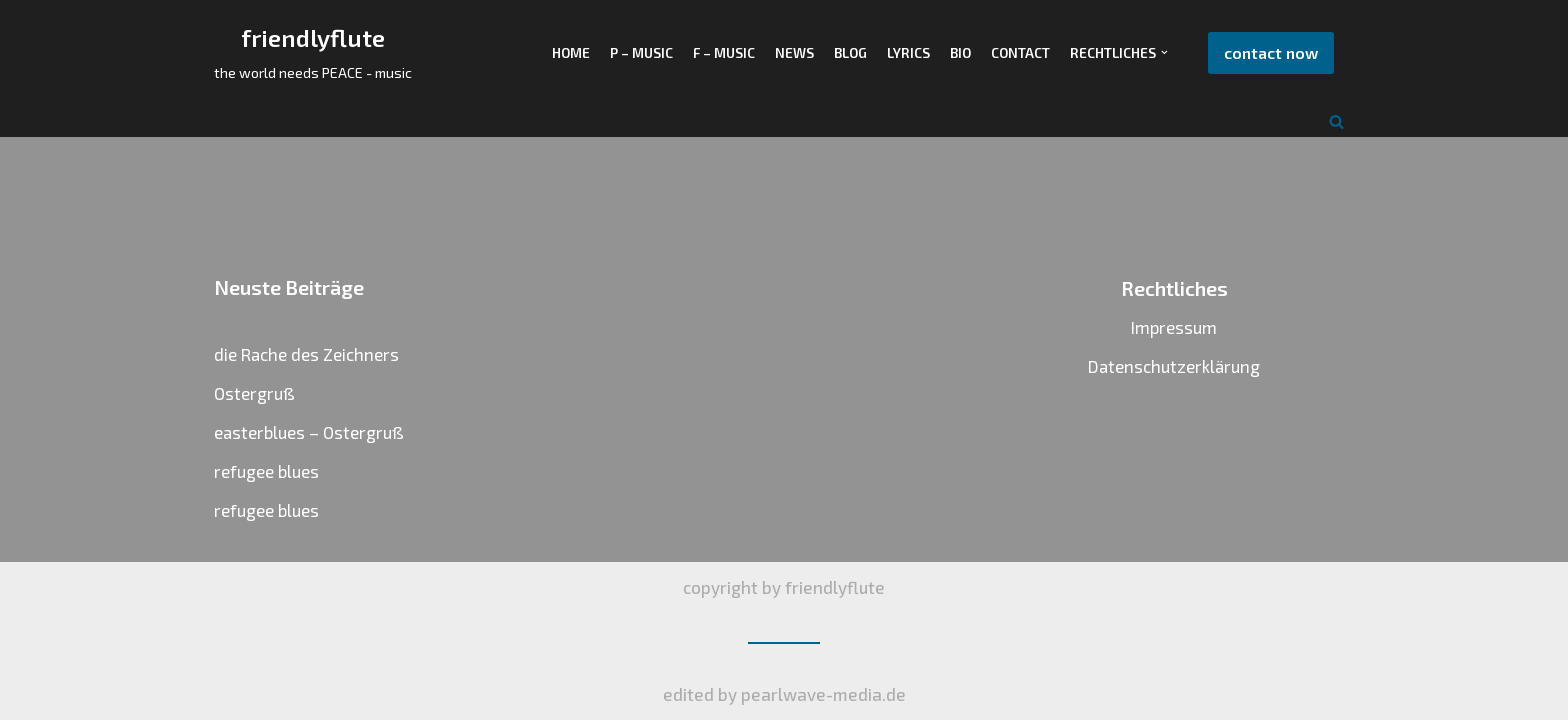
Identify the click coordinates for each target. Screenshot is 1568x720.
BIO (960, 52)
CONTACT (1020, 52)
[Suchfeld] (1336, 121)
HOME (571, 52)
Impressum (1174, 327)
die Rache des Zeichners (306, 354)
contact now (1271, 52)
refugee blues (266, 471)
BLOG (850, 52)
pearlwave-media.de (823, 694)
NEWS (794, 52)
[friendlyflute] (313, 53)
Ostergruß (254, 393)
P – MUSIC (641, 52)
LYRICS (908, 52)
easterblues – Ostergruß (309, 432)
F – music (724, 52)
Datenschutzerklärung (1174, 366)
